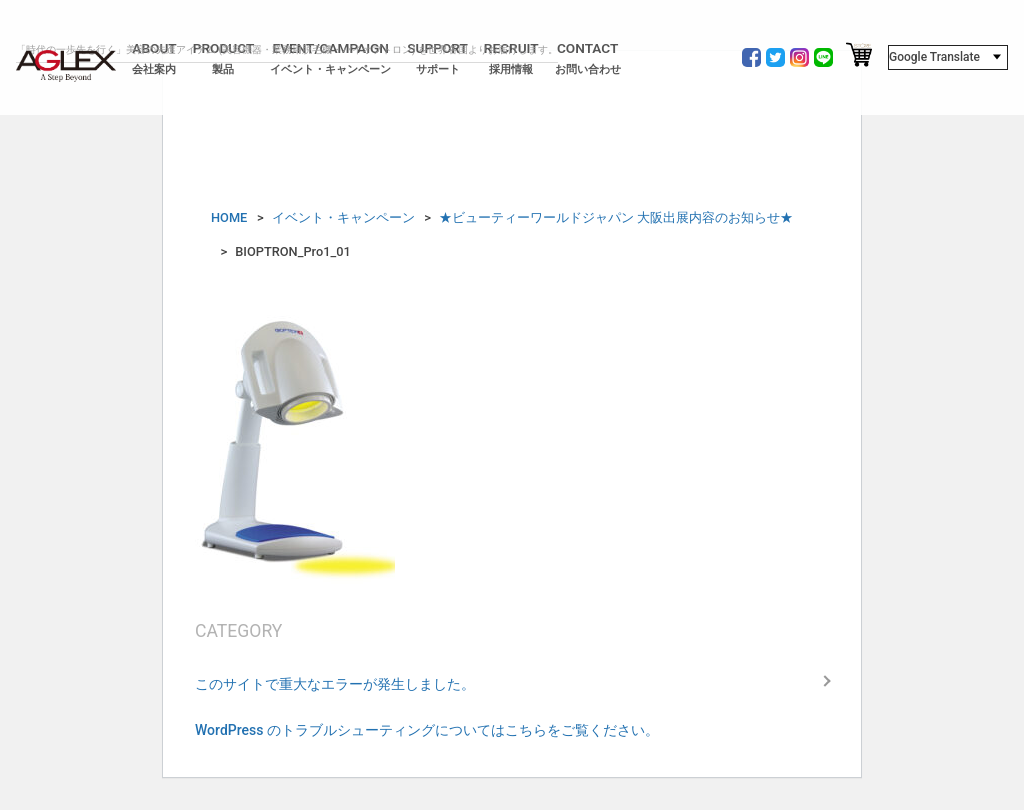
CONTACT (588, 58)
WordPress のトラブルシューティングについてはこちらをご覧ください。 (427, 730)
